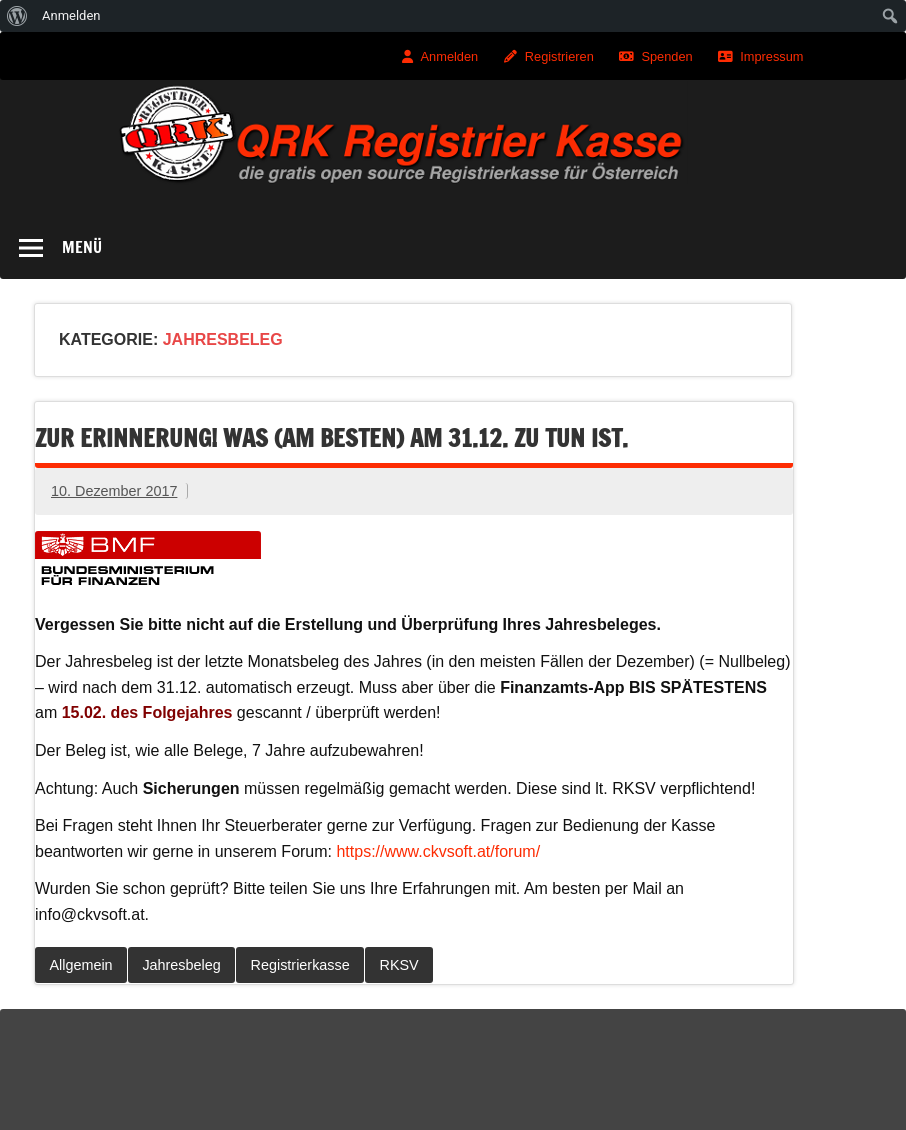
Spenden (666, 56)
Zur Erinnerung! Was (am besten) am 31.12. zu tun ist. (331, 438)
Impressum (771, 56)
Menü (82, 247)
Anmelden (450, 56)
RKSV (399, 965)
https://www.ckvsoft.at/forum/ (438, 851)
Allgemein (80, 965)
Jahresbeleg (181, 965)
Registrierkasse (300, 965)
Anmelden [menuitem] (71, 15)
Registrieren (559, 56)
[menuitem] (17, 16)
